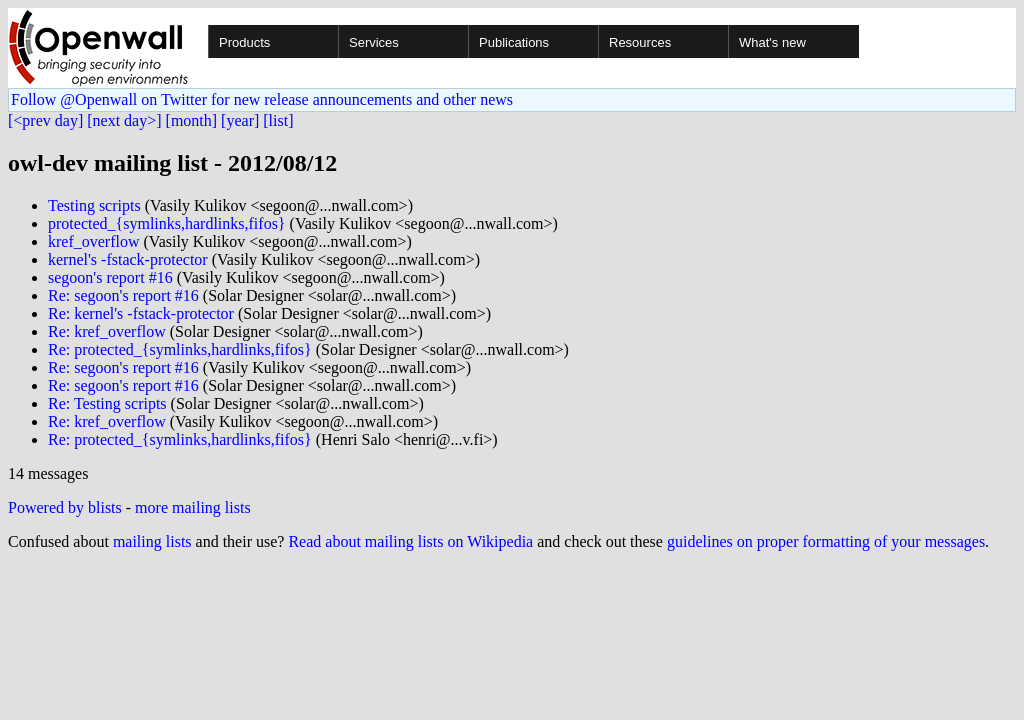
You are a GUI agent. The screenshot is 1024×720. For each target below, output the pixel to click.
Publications (514, 42)
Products (244, 42)
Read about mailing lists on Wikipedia (410, 541)
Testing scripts (94, 205)
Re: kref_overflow (107, 331)
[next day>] (124, 120)
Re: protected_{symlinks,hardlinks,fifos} (180, 349)
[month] (192, 120)
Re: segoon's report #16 (123, 295)
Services (374, 42)
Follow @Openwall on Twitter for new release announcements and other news (262, 99)
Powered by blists (65, 507)
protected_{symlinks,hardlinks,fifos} (167, 223)
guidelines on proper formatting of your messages (826, 541)
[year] (240, 120)
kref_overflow (94, 241)
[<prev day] (45, 120)
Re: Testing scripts (107, 403)
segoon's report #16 (110, 277)
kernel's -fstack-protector (128, 259)
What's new (772, 42)
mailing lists (152, 541)
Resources (640, 42)
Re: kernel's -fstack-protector (141, 313)
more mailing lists (193, 507)
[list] (278, 120)
